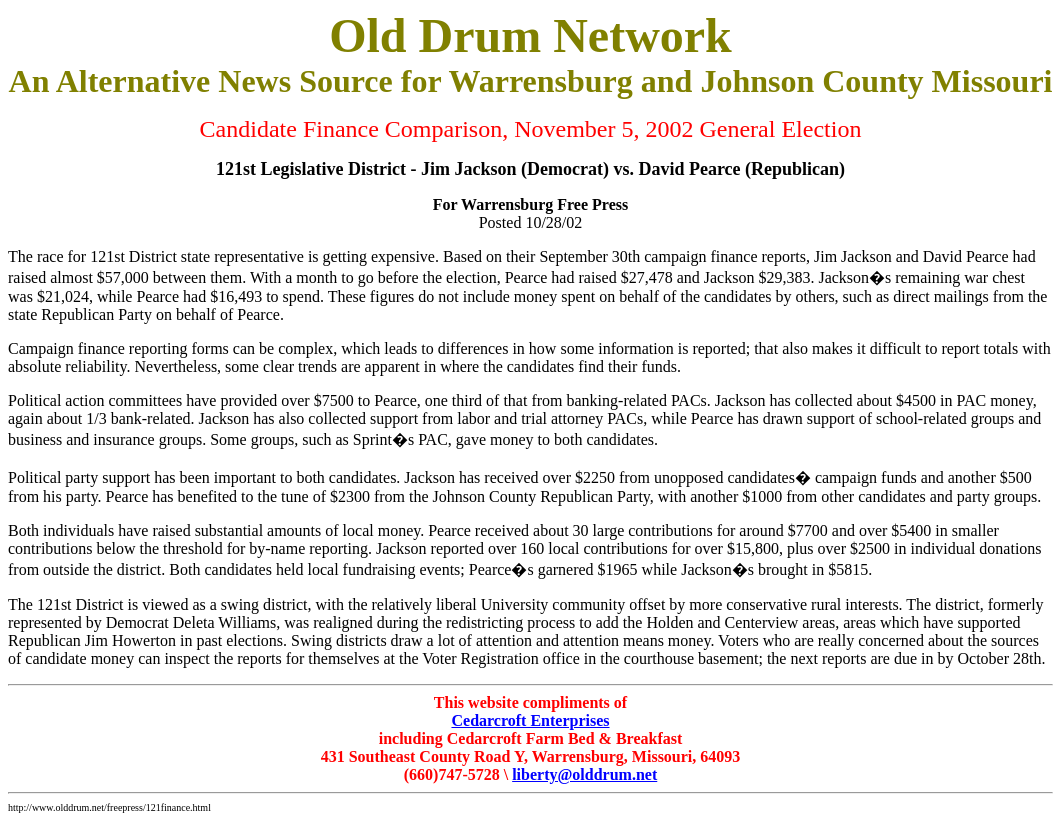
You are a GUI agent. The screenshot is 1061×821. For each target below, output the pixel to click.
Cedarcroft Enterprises (530, 720)
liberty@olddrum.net (584, 774)
